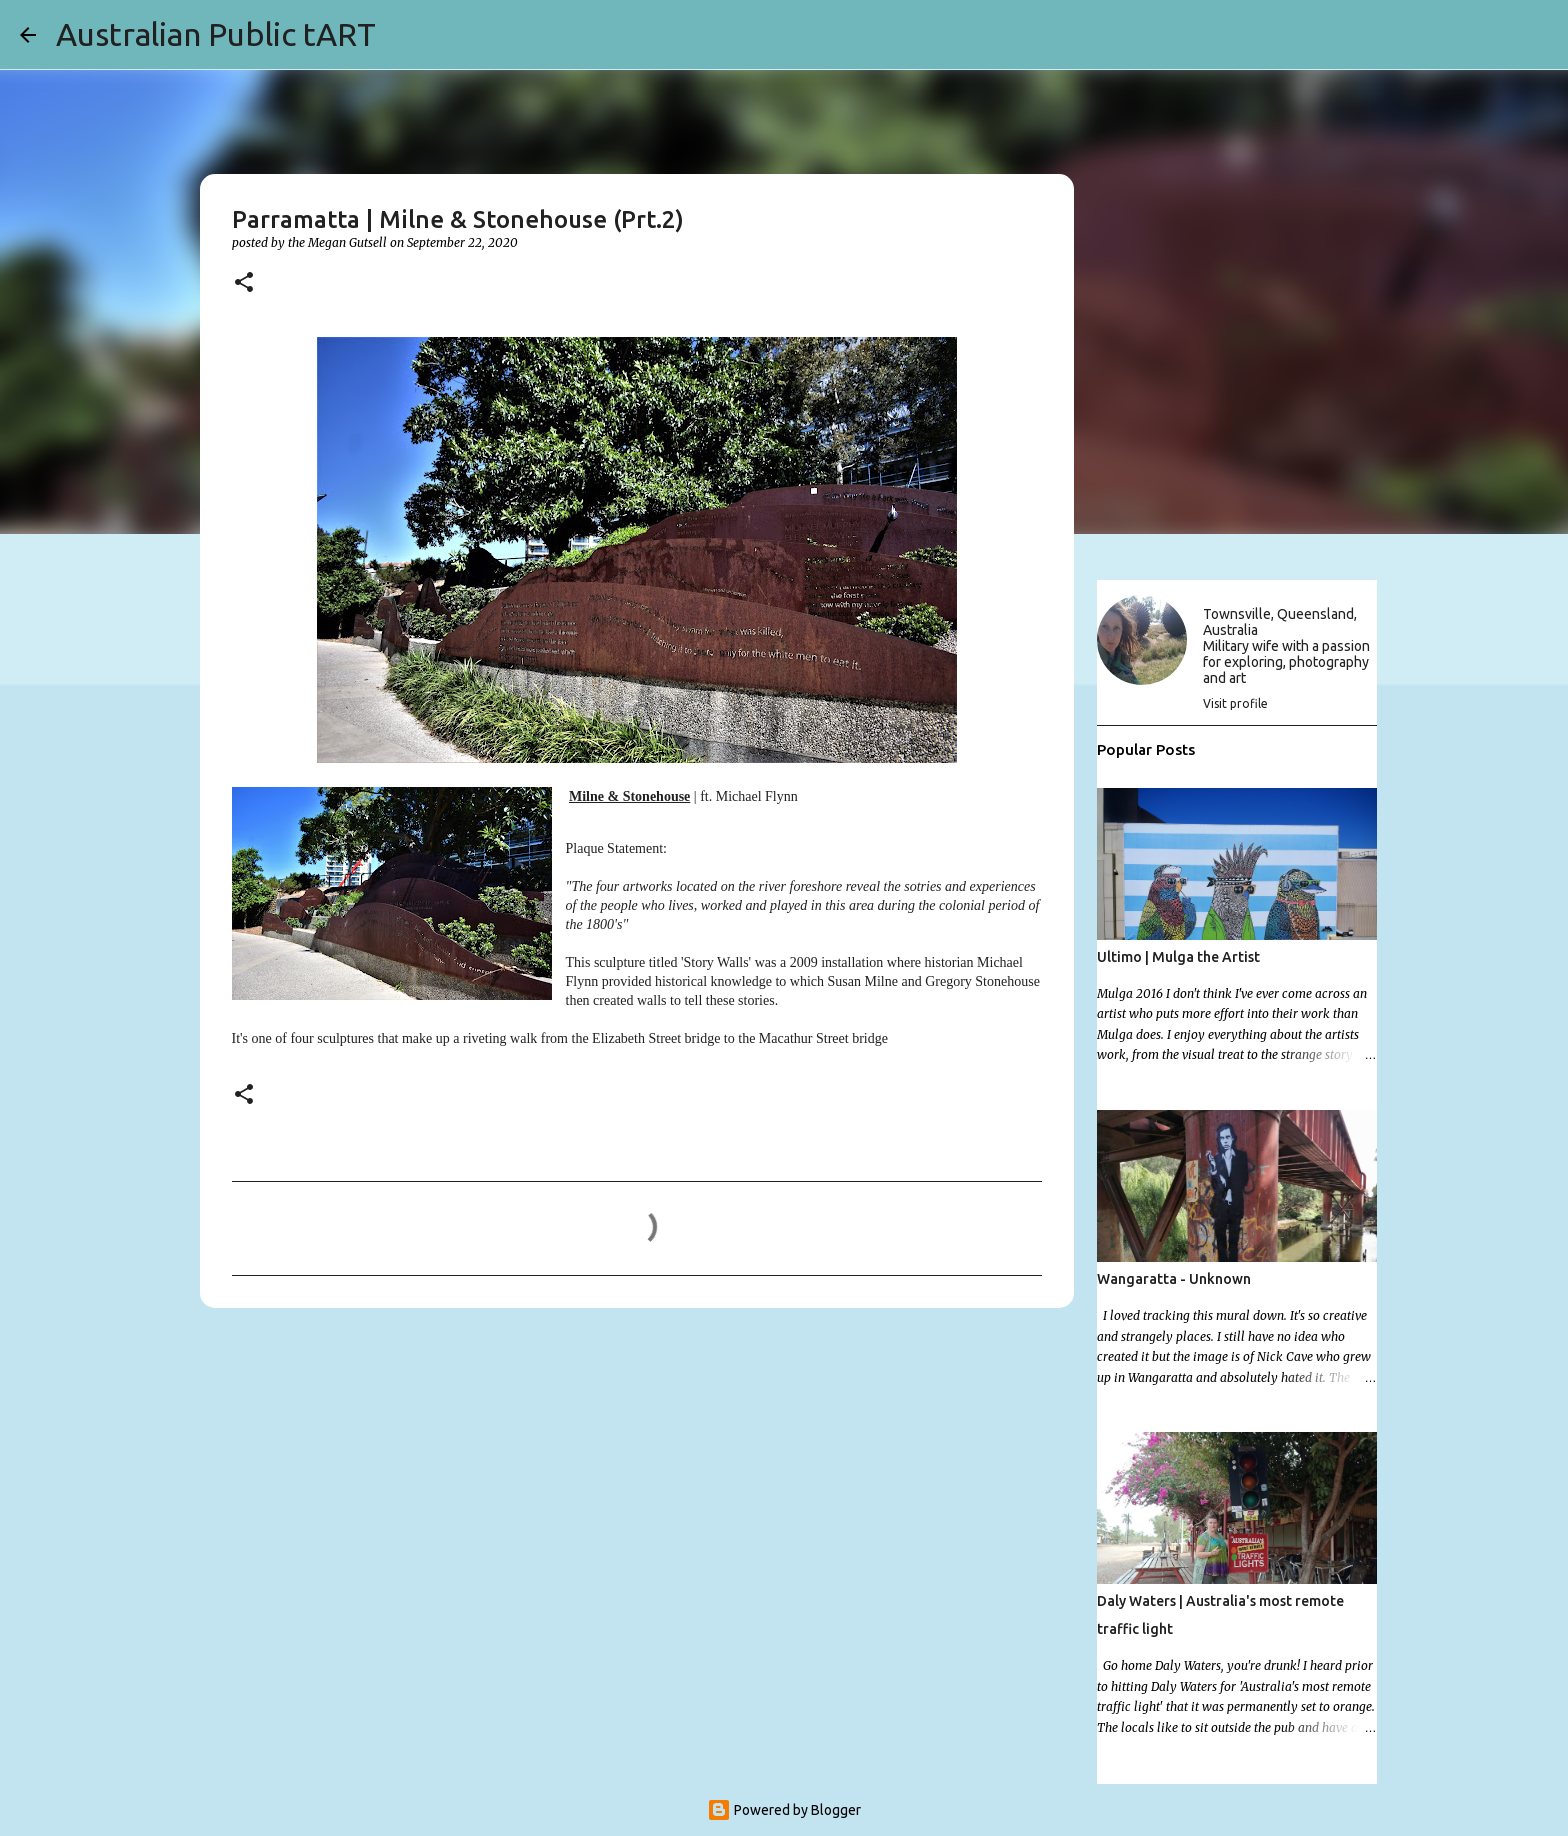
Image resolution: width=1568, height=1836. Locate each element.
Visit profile (1235, 703)
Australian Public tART (216, 34)
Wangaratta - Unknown (1174, 1279)
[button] (244, 283)
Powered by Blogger (784, 1810)
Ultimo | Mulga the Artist (1178, 957)
